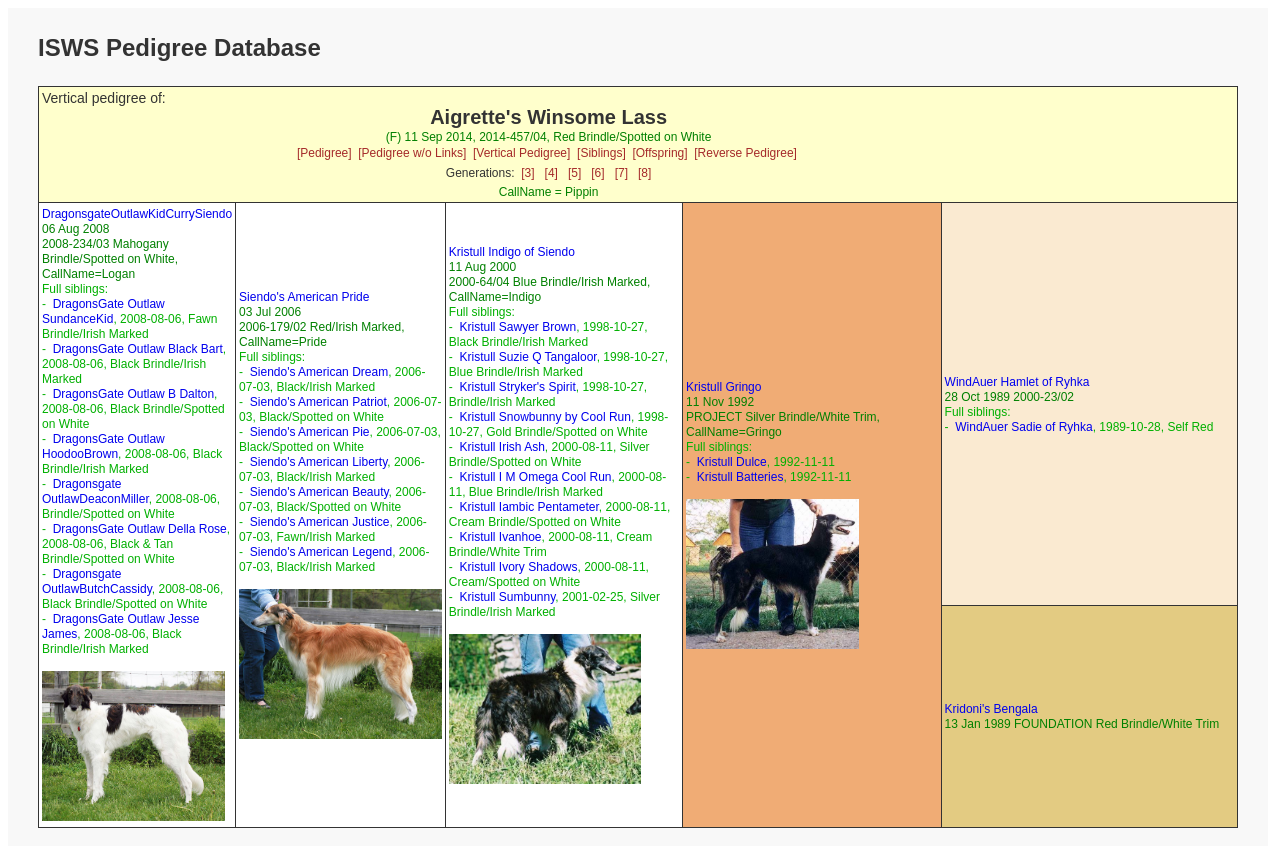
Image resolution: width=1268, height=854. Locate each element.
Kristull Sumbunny (507, 597)
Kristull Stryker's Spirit (517, 387)
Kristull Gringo (723, 387)
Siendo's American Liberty (318, 462)
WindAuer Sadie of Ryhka (1023, 427)
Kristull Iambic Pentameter (528, 507)
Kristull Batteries (740, 477)
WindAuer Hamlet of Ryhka (1017, 382)
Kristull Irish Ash (501, 447)
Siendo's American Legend (321, 552)
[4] (551, 173)
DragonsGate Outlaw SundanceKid (103, 311)
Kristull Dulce (732, 462)
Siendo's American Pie (310, 432)
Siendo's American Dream (319, 372)
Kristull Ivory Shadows (518, 567)
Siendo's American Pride (304, 297)
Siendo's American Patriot (318, 402)
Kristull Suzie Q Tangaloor (527, 357)
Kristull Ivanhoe (500, 537)
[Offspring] (659, 153)
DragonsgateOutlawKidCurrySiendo (137, 214)
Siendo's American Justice (320, 522)
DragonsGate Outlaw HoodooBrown (103, 446)
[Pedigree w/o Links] (412, 153)
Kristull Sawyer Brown (517, 327)
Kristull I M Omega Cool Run (535, 477)
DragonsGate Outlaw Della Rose (140, 529)
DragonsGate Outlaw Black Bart (138, 349)
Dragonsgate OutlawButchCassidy (97, 581)
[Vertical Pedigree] (521, 153)
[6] (597, 173)
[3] (527, 173)
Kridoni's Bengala (991, 709)
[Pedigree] (324, 153)
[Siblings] (601, 153)
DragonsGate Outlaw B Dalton (133, 394)
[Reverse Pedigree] (745, 153)
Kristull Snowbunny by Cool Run (544, 417)
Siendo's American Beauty (319, 492)
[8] (644, 173)
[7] (621, 173)
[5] (574, 173)
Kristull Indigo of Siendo (512, 252)
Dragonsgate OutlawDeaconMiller (95, 491)
